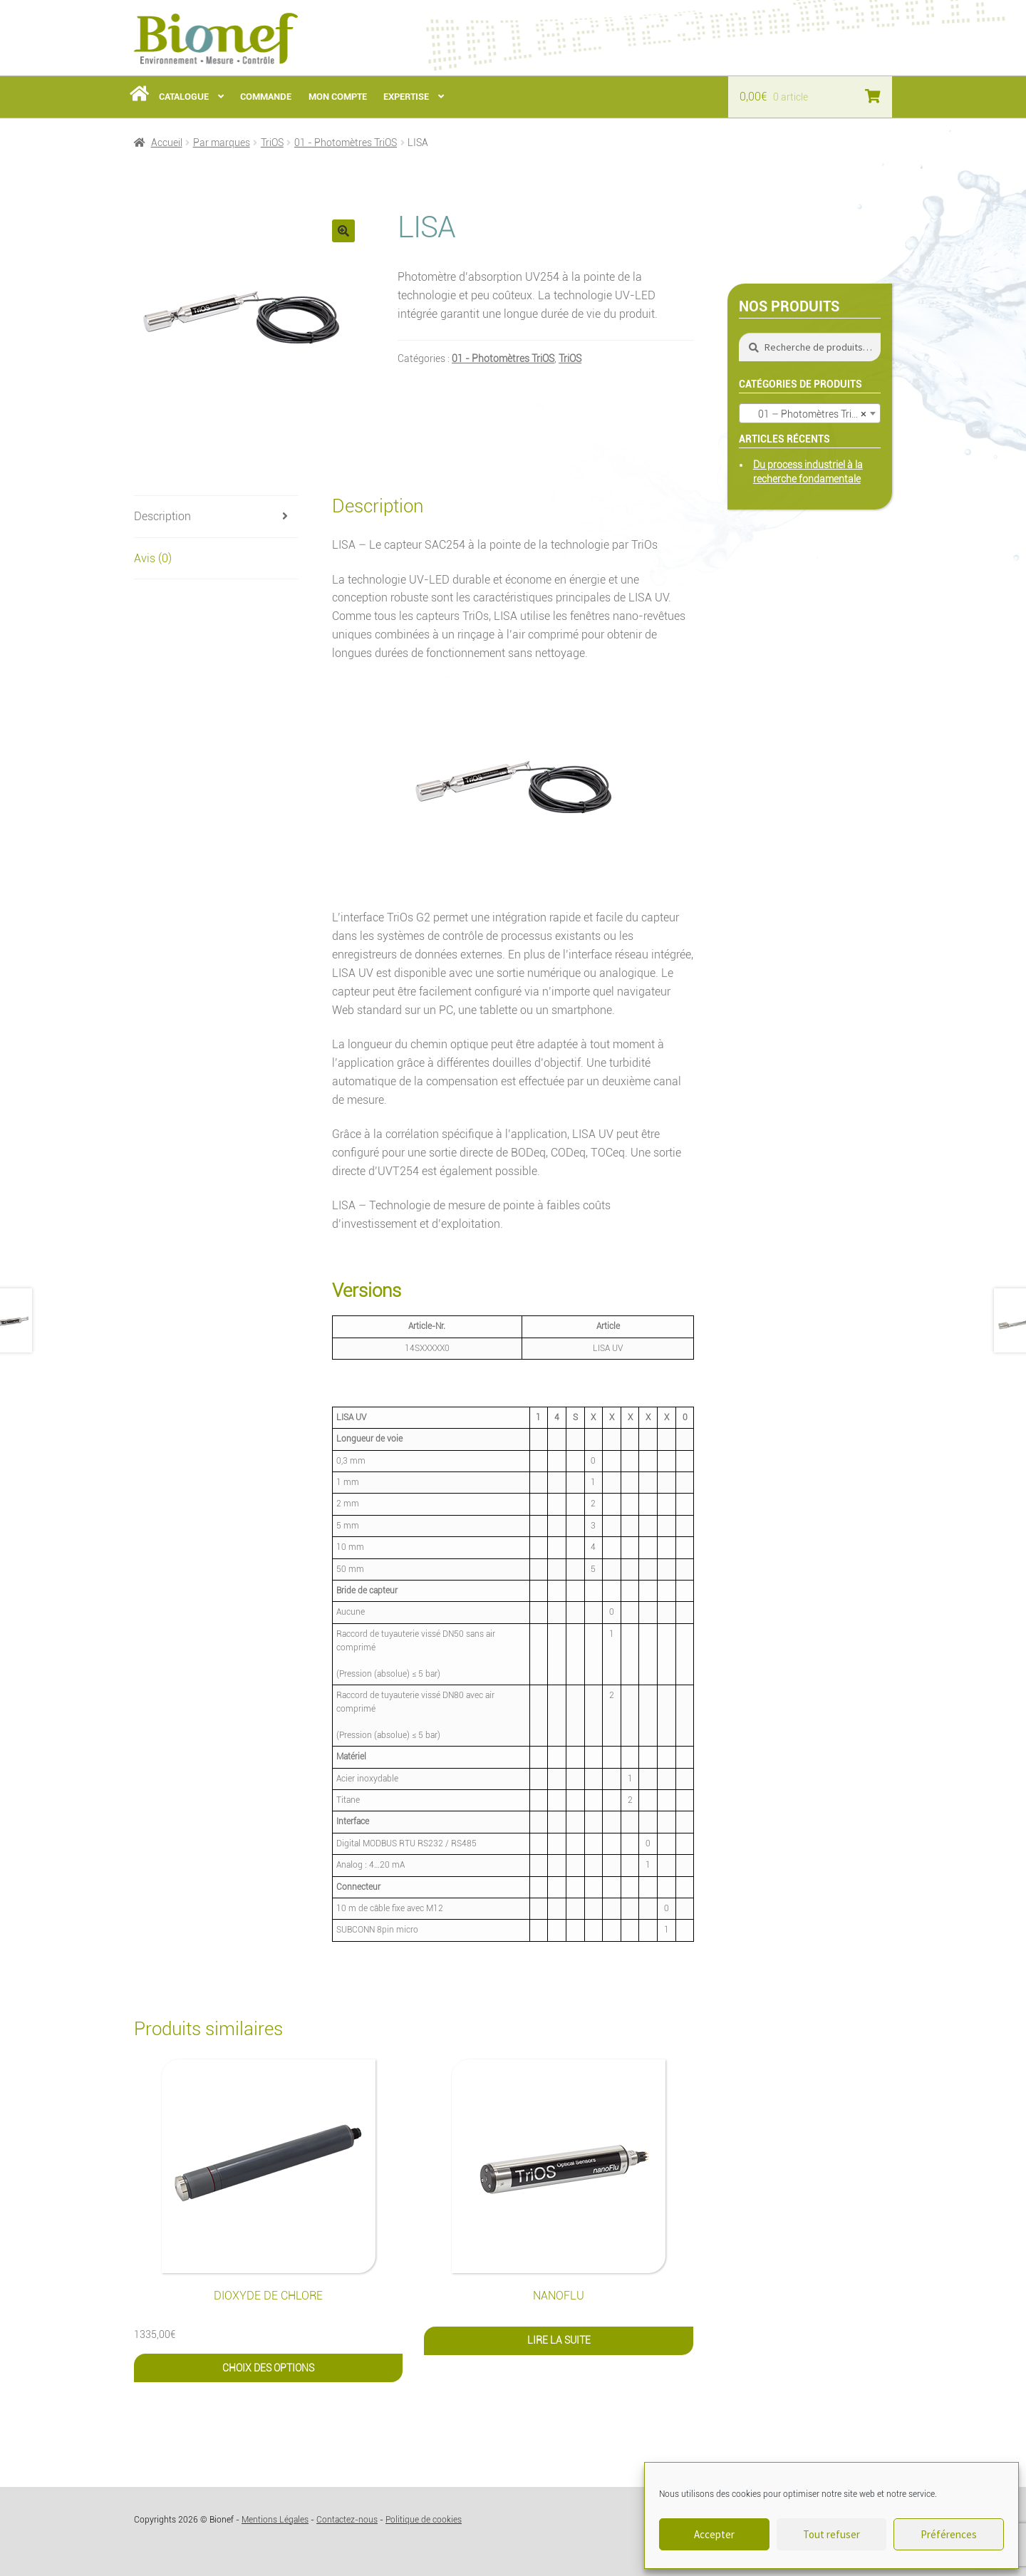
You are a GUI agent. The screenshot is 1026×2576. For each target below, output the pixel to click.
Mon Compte (338, 96)
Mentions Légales (275, 2520)
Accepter (714, 2534)
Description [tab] (162, 516)
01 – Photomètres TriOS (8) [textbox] (812, 414)
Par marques (221, 142)
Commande (265, 96)
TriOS (272, 142)
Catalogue (184, 96)
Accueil (166, 142)
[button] (343, 230)
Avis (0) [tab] (153, 558)
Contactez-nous (347, 2520)
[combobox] (810, 413)
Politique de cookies (423, 2520)
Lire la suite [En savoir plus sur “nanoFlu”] (559, 2340)
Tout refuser (831, 2534)
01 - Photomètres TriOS (345, 142)
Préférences (949, 2534)
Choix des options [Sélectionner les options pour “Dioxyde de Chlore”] (268, 2368)
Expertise (406, 96)
